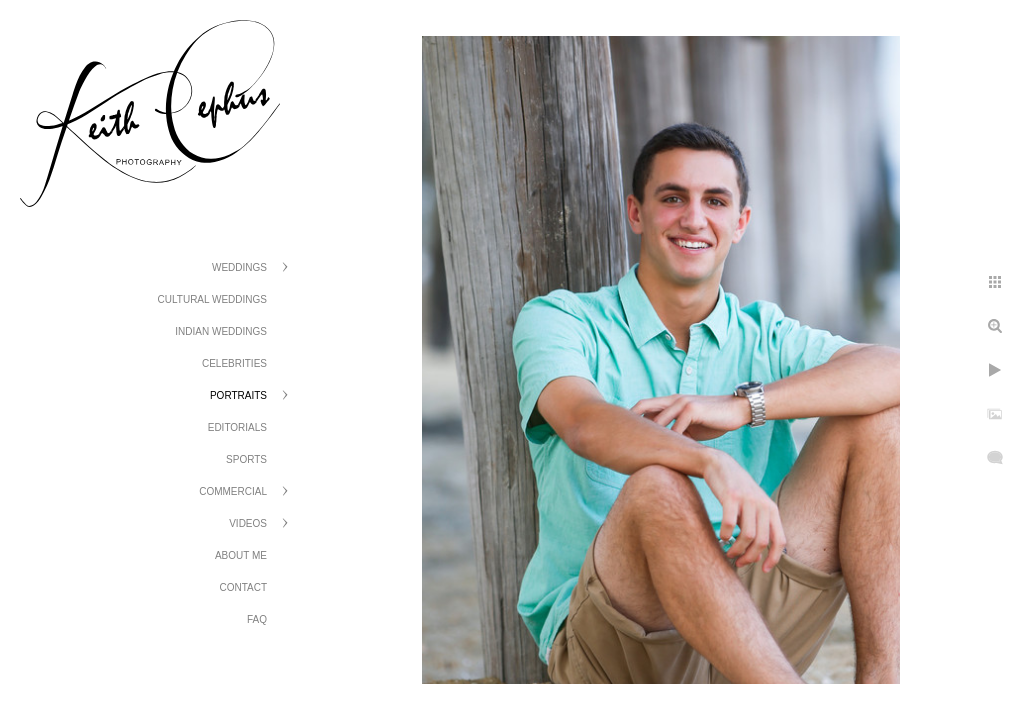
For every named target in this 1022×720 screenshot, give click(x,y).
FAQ (257, 619)
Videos (248, 523)
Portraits (238, 395)
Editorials (237, 427)
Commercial (233, 491)
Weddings (239, 267)
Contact (243, 587)
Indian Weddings (221, 331)
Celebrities (234, 363)
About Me (241, 555)
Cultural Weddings (212, 299)
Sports (246, 459)
